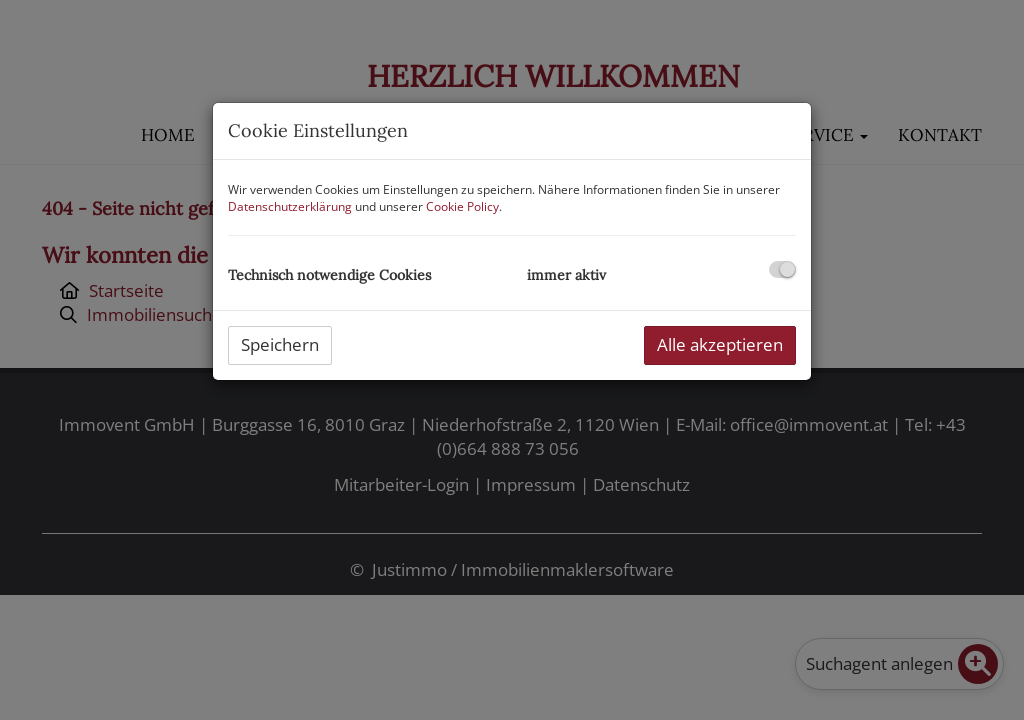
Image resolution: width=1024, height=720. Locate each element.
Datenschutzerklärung (290, 206)
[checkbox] (782, 269)
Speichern (280, 344)
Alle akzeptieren (720, 344)
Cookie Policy (462, 206)
